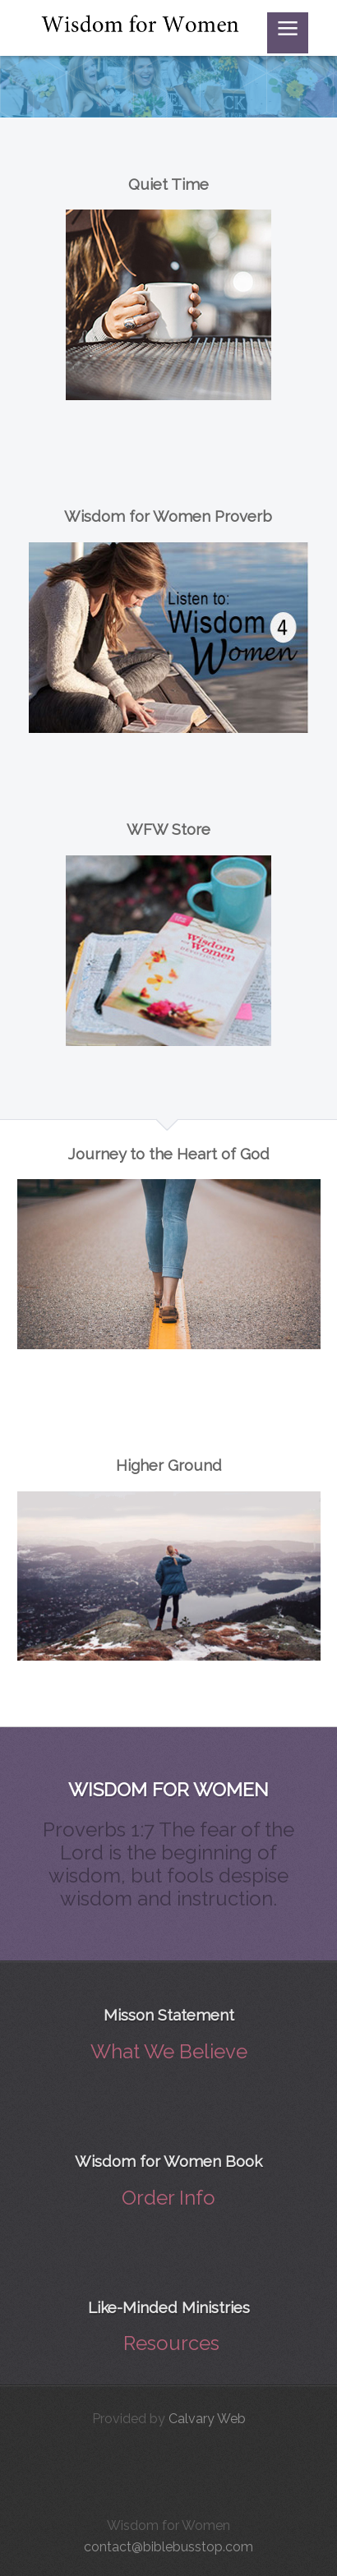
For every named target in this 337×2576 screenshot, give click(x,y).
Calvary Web (207, 2418)
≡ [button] (287, 31)
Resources (171, 2343)
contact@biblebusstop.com (168, 2547)
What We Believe (168, 2051)
